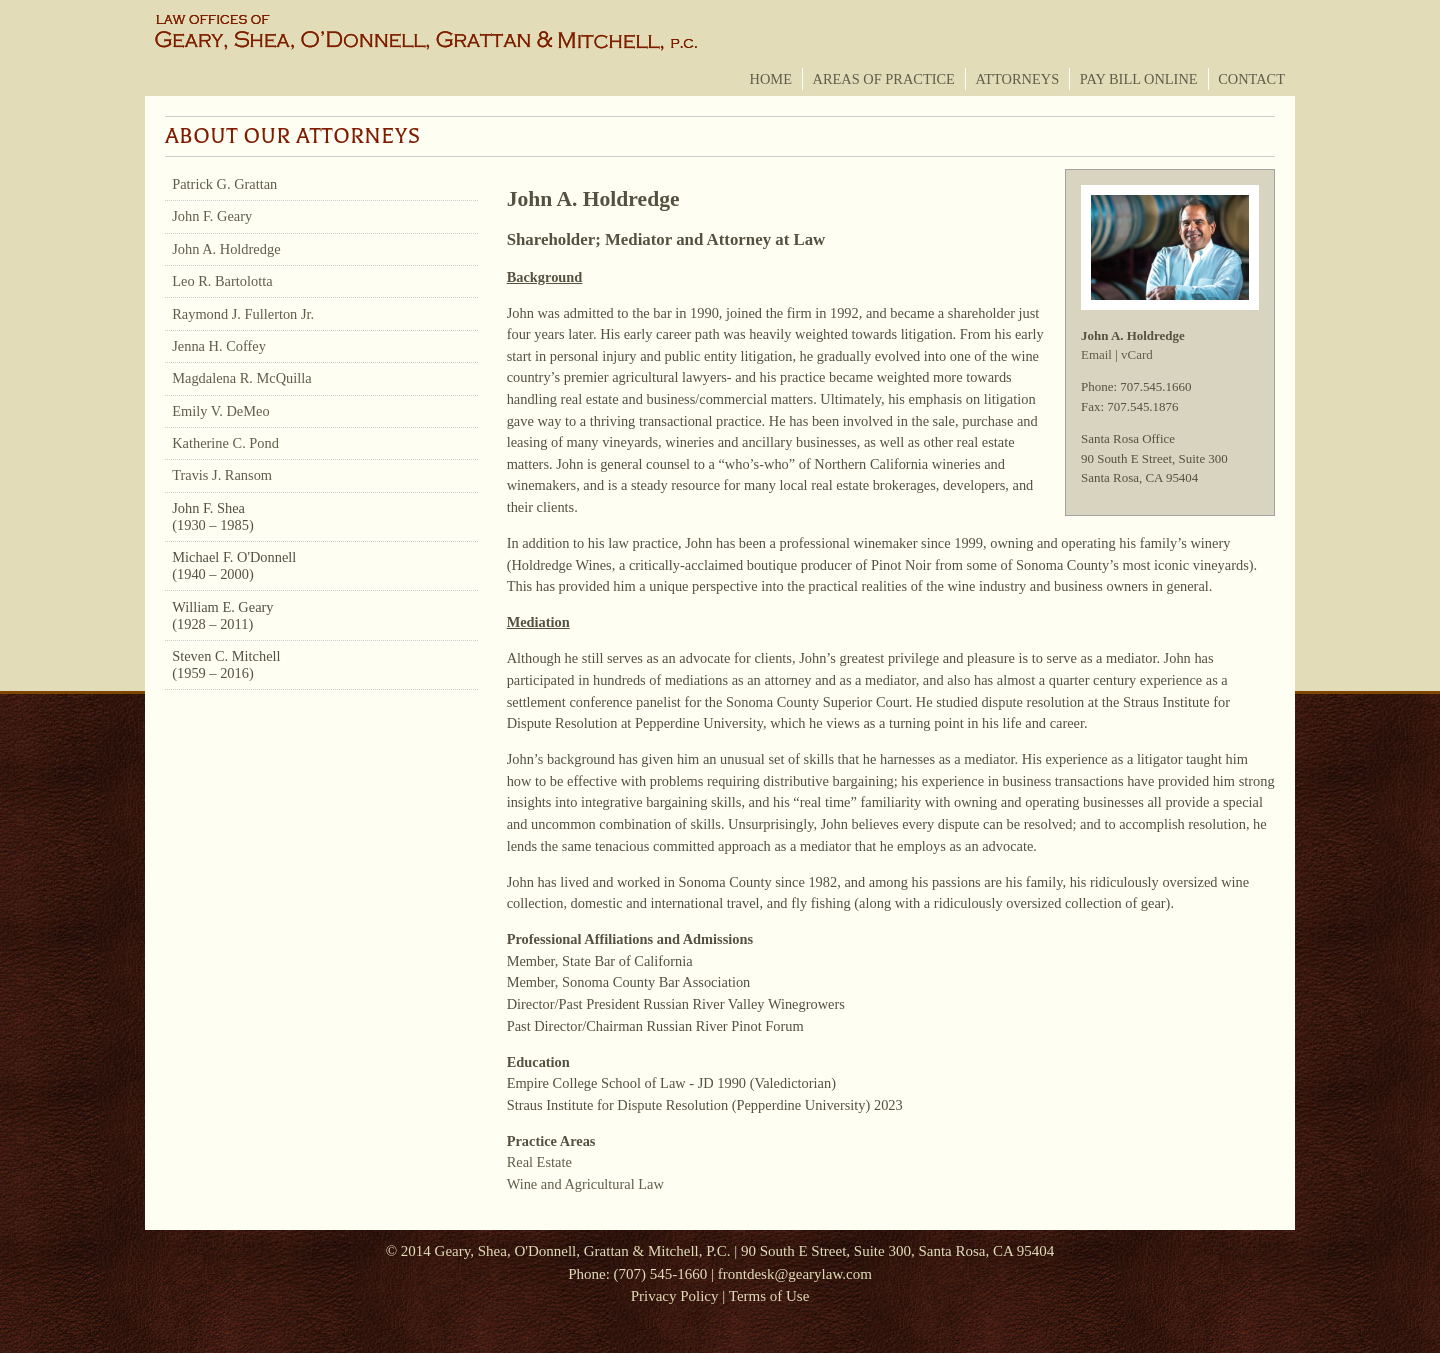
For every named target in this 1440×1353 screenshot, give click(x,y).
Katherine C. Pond (225, 443)
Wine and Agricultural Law (585, 1184)
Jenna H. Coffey (219, 346)
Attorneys (1017, 79)
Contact (1251, 79)
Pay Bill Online (1139, 79)
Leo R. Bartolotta (222, 281)
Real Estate (539, 1162)
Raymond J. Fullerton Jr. (243, 314)
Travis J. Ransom (222, 475)
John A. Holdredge (226, 249)
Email (1096, 354)
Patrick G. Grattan (224, 184)
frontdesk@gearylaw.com (795, 1274)
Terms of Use (769, 1296)
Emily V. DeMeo (220, 411)
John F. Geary (212, 216)
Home (771, 79)
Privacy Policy (675, 1296)
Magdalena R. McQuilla (241, 378)
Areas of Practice (884, 79)
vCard (1137, 354)
